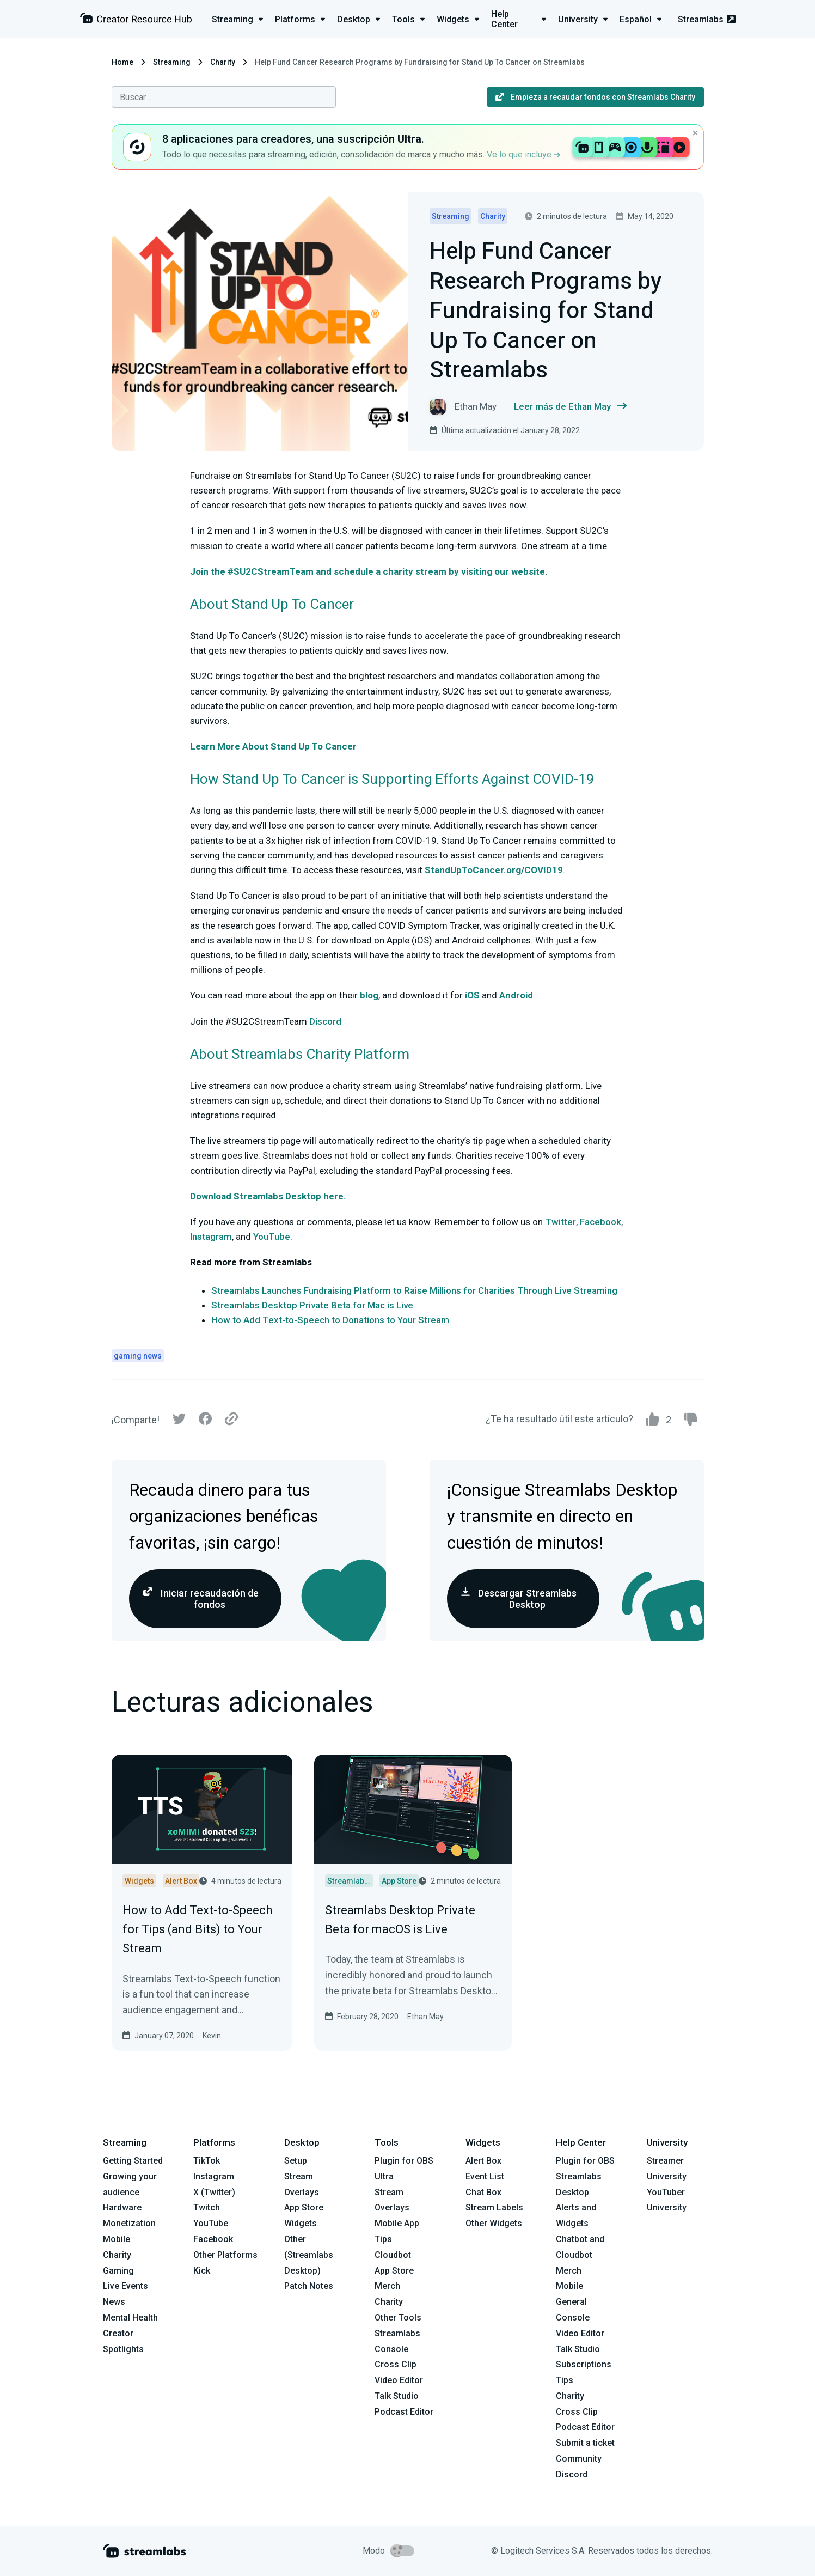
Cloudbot (393, 2255)
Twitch (206, 2207)
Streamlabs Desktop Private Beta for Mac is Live (312, 1305)
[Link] (231, 1419)
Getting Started (133, 2160)
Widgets (300, 2223)
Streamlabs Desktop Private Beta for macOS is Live (400, 1919)
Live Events (125, 2286)
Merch (387, 2286)
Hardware (122, 2207)
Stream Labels (494, 2207)
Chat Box (483, 2192)
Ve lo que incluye (523, 154)
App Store (303, 2207)
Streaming (172, 62)
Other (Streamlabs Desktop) (308, 2255)
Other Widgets (493, 2223)
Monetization (129, 2223)
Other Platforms (225, 2255)
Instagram (211, 1236)
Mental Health (130, 2317)
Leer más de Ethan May (570, 406)
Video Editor (399, 2380)
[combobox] (224, 97)
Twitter (559, 1221)
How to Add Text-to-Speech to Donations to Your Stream (330, 1319)
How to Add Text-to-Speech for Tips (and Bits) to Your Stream (197, 1929)
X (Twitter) (214, 2192)
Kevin (212, 2035)
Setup (295, 2160)
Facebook (599, 1221)
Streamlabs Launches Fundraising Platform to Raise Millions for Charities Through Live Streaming (414, 1290)
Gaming (118, 2271)
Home (122, 62)
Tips (383, 2239)
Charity (222, 62)
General (571, 2302)
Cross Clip (395, 2364)
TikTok (206, 2160)
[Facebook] (205, 1421)
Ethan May (425, 2016)
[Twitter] (179, 1421)
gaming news (138, 1355)
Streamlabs (707, 19)
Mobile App (397, 2223)
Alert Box (483, 2160)
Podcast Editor (404, 2412)
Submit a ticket (585, 2443)
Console (573, 2317)
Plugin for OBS (404, 2160)
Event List (484, 2176)
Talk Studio (397, 2396)
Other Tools (398, 2317)
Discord (325, 1021)
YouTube (270, 1236)
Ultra (384, 2176)
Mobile (116, 2239)
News (114, 2302)
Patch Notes (308, 2286)
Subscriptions (583, 2364)
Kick (201, 2271)
